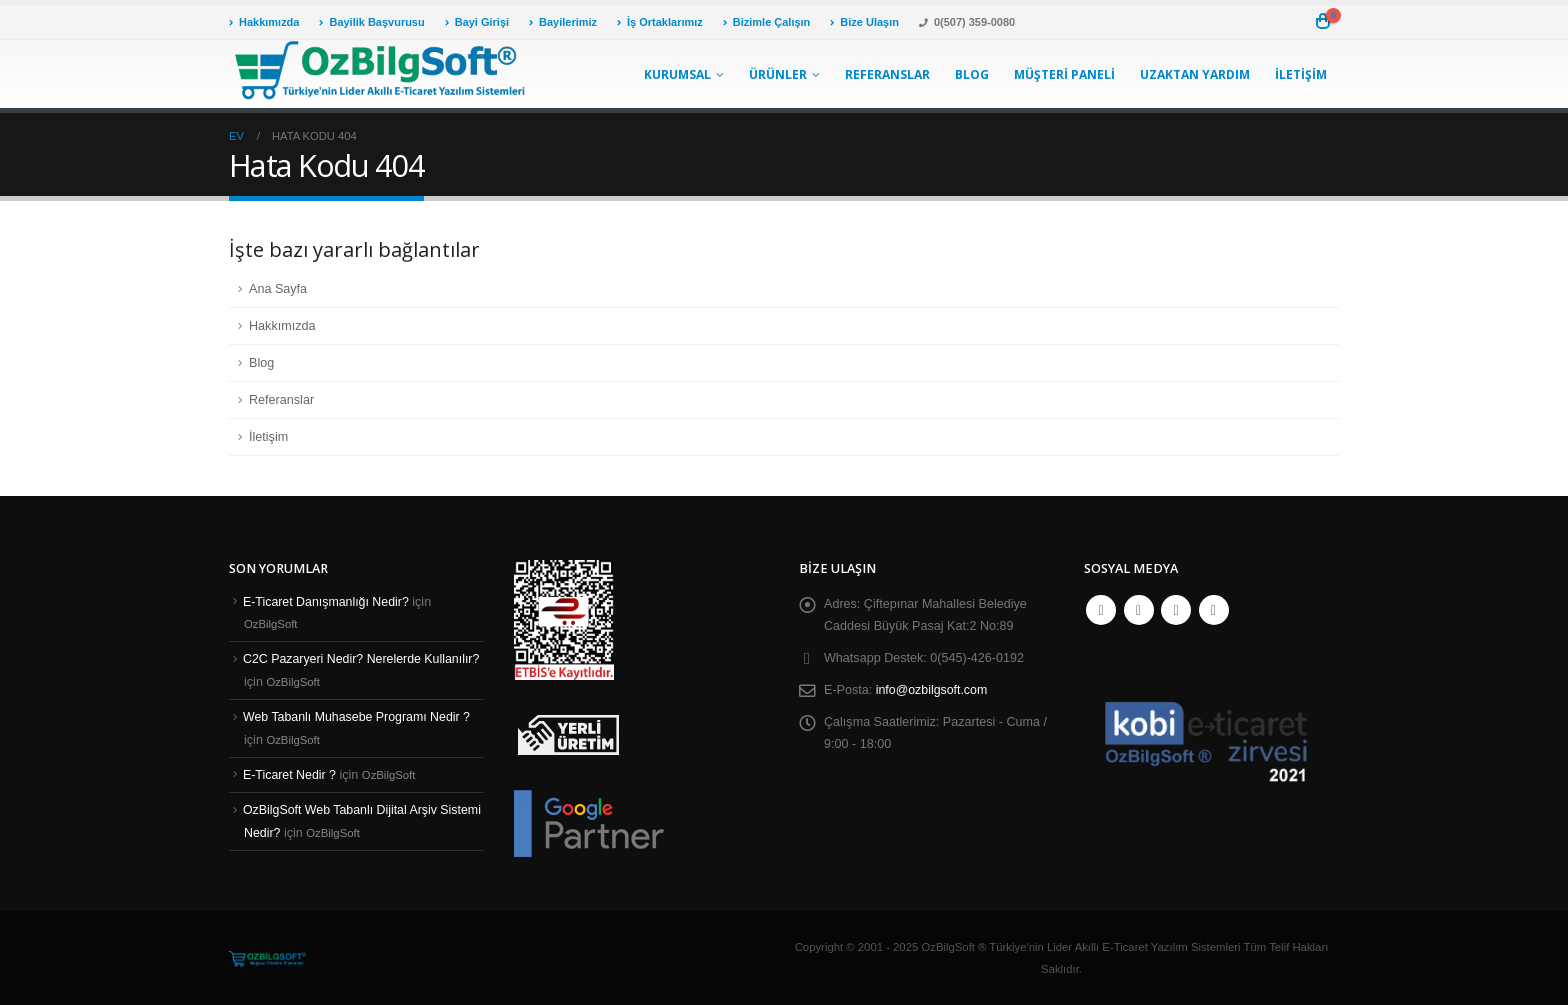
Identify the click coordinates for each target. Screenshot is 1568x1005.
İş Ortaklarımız (660, 22)
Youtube (1176, 610)
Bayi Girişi (477, 22)
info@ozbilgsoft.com (933, 690)
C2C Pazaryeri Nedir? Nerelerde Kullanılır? (363, 659)
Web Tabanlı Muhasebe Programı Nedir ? (358, 717)
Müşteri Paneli (1064, 74)
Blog (972, 74)
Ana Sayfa (278, 289)
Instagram (1214, 610)
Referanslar (887, 74)
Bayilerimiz (563, 22)
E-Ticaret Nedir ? (290, 775)
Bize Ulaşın (864, 22)
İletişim (1301, 74)
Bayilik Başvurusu (371, 22)
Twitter (1139, 610)
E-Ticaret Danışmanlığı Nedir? (327, 602)
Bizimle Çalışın (767, 22)
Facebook (1101, 610)
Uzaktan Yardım (1195, 74)
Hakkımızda (264, 22)
